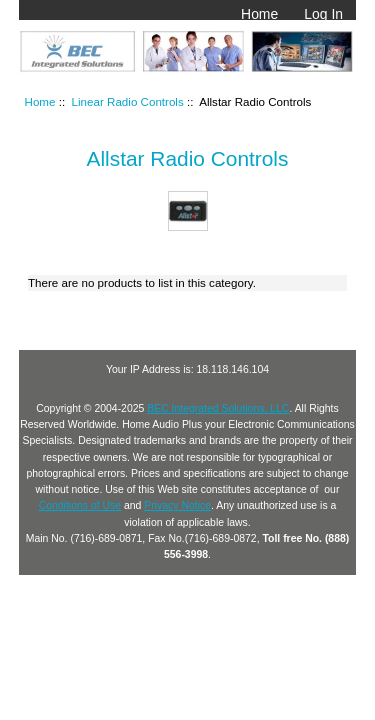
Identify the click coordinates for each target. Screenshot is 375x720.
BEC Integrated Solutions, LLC (218, 408)
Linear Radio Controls (128, 101)
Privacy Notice (177, 505)
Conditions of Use (80, 505)
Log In (323, 14)
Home (259, 14)
